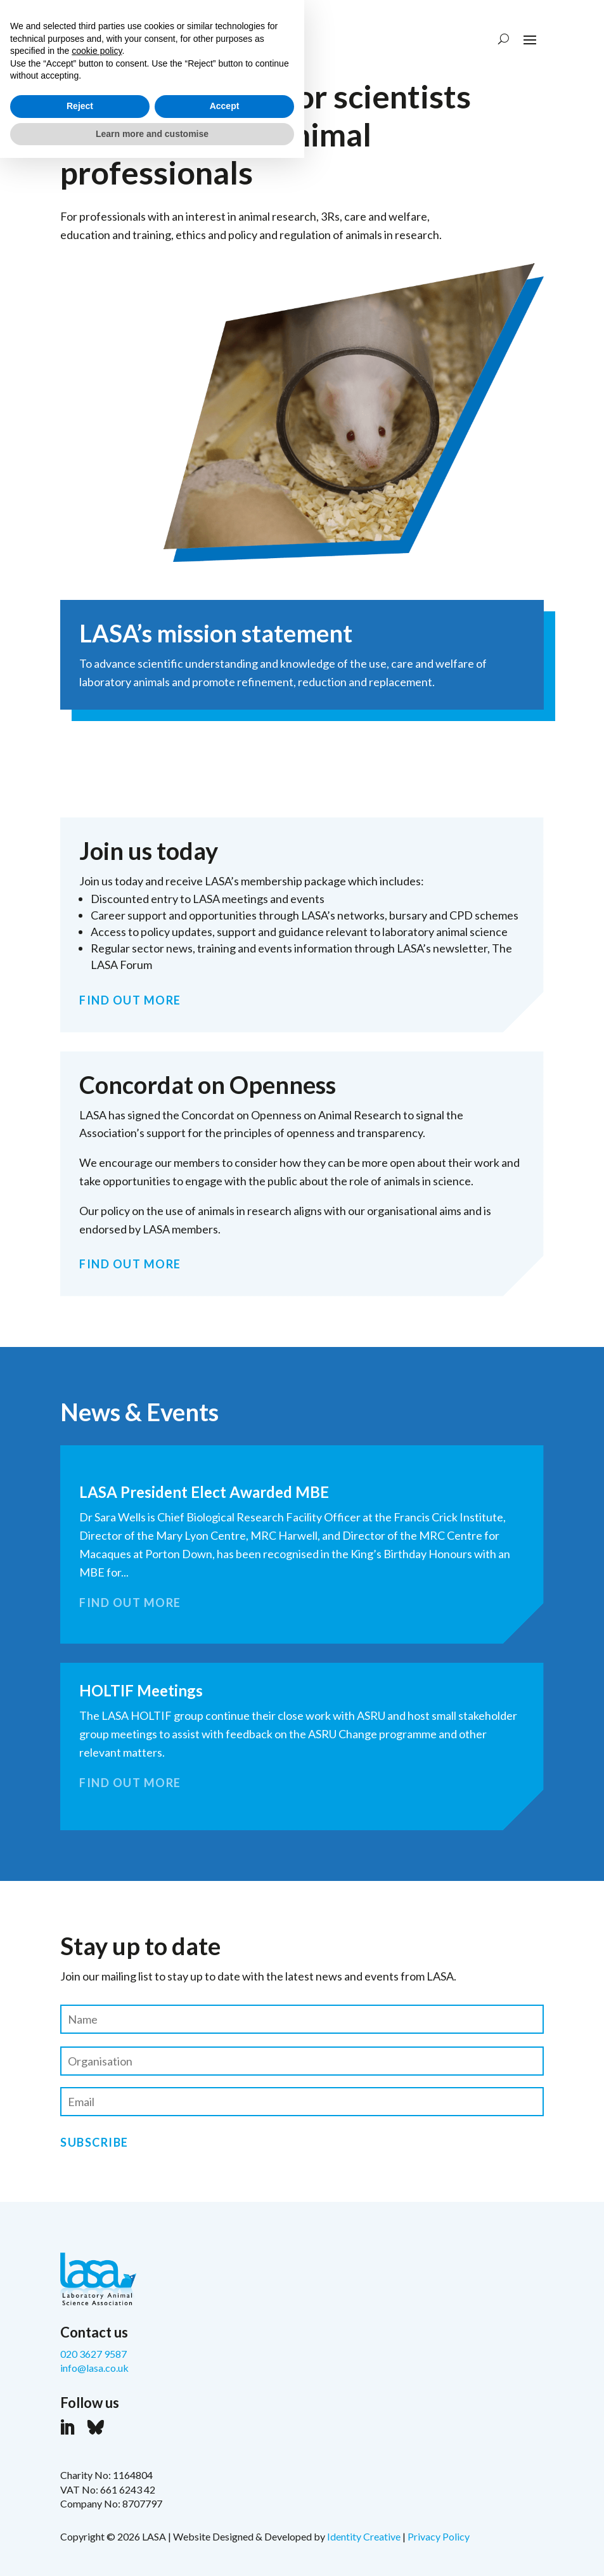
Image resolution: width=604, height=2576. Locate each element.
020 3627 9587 (93, 2354)
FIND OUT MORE (130, 1000)
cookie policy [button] (97, 2469)
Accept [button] (225, 2524)
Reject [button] (80, 2524)
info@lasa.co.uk (94, 2368)
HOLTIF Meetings (141, 1690)
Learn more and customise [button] (152, 2551)
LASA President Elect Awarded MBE (204, 1492)
